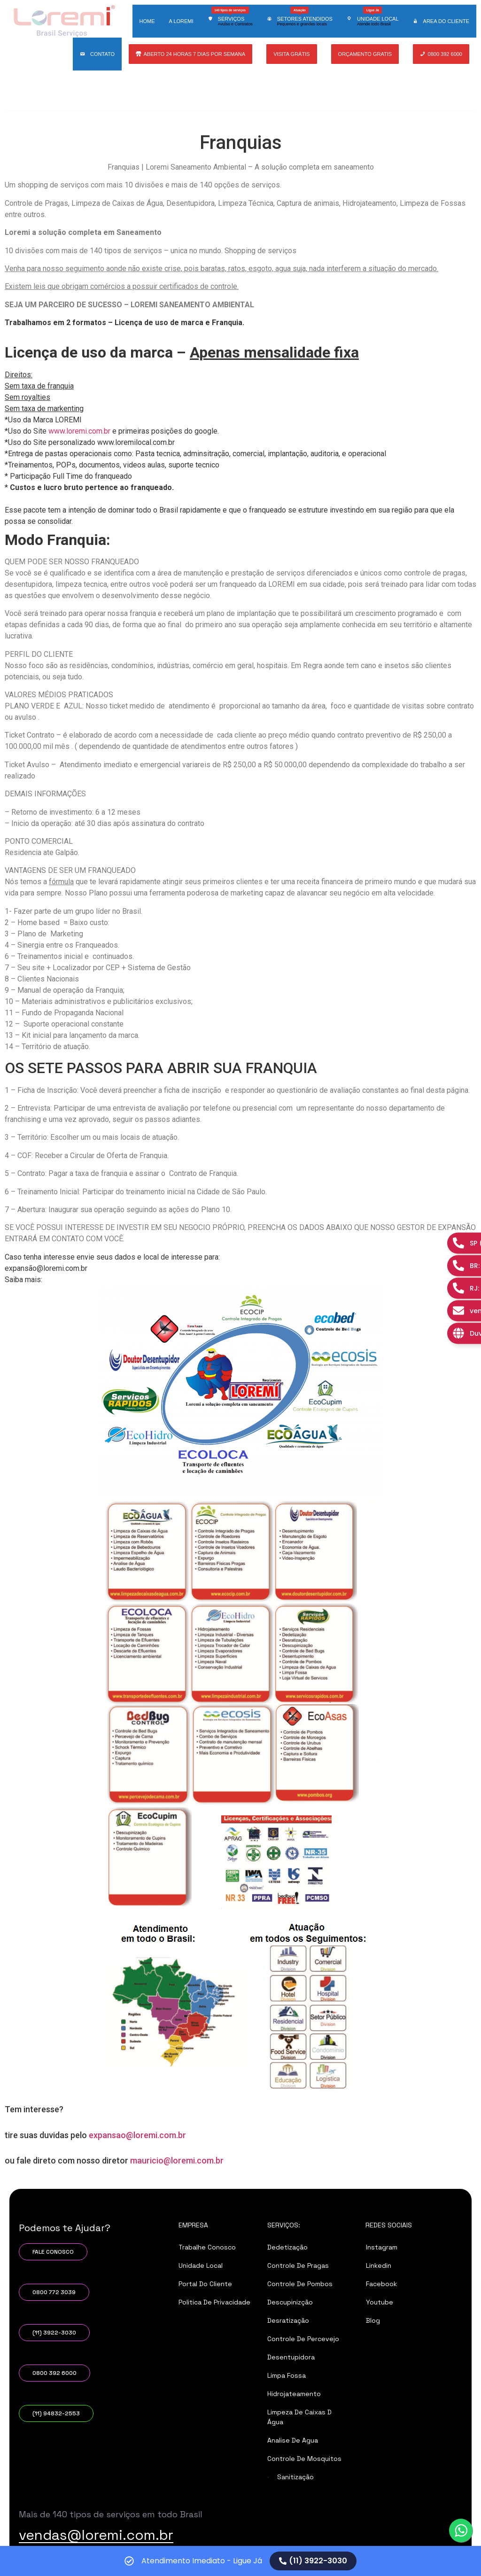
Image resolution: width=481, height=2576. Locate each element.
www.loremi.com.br (79, 431)
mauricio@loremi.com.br (177, 2160)
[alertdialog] (240, 2561)
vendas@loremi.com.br (96, 2535)
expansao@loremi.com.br (137, 2135)
